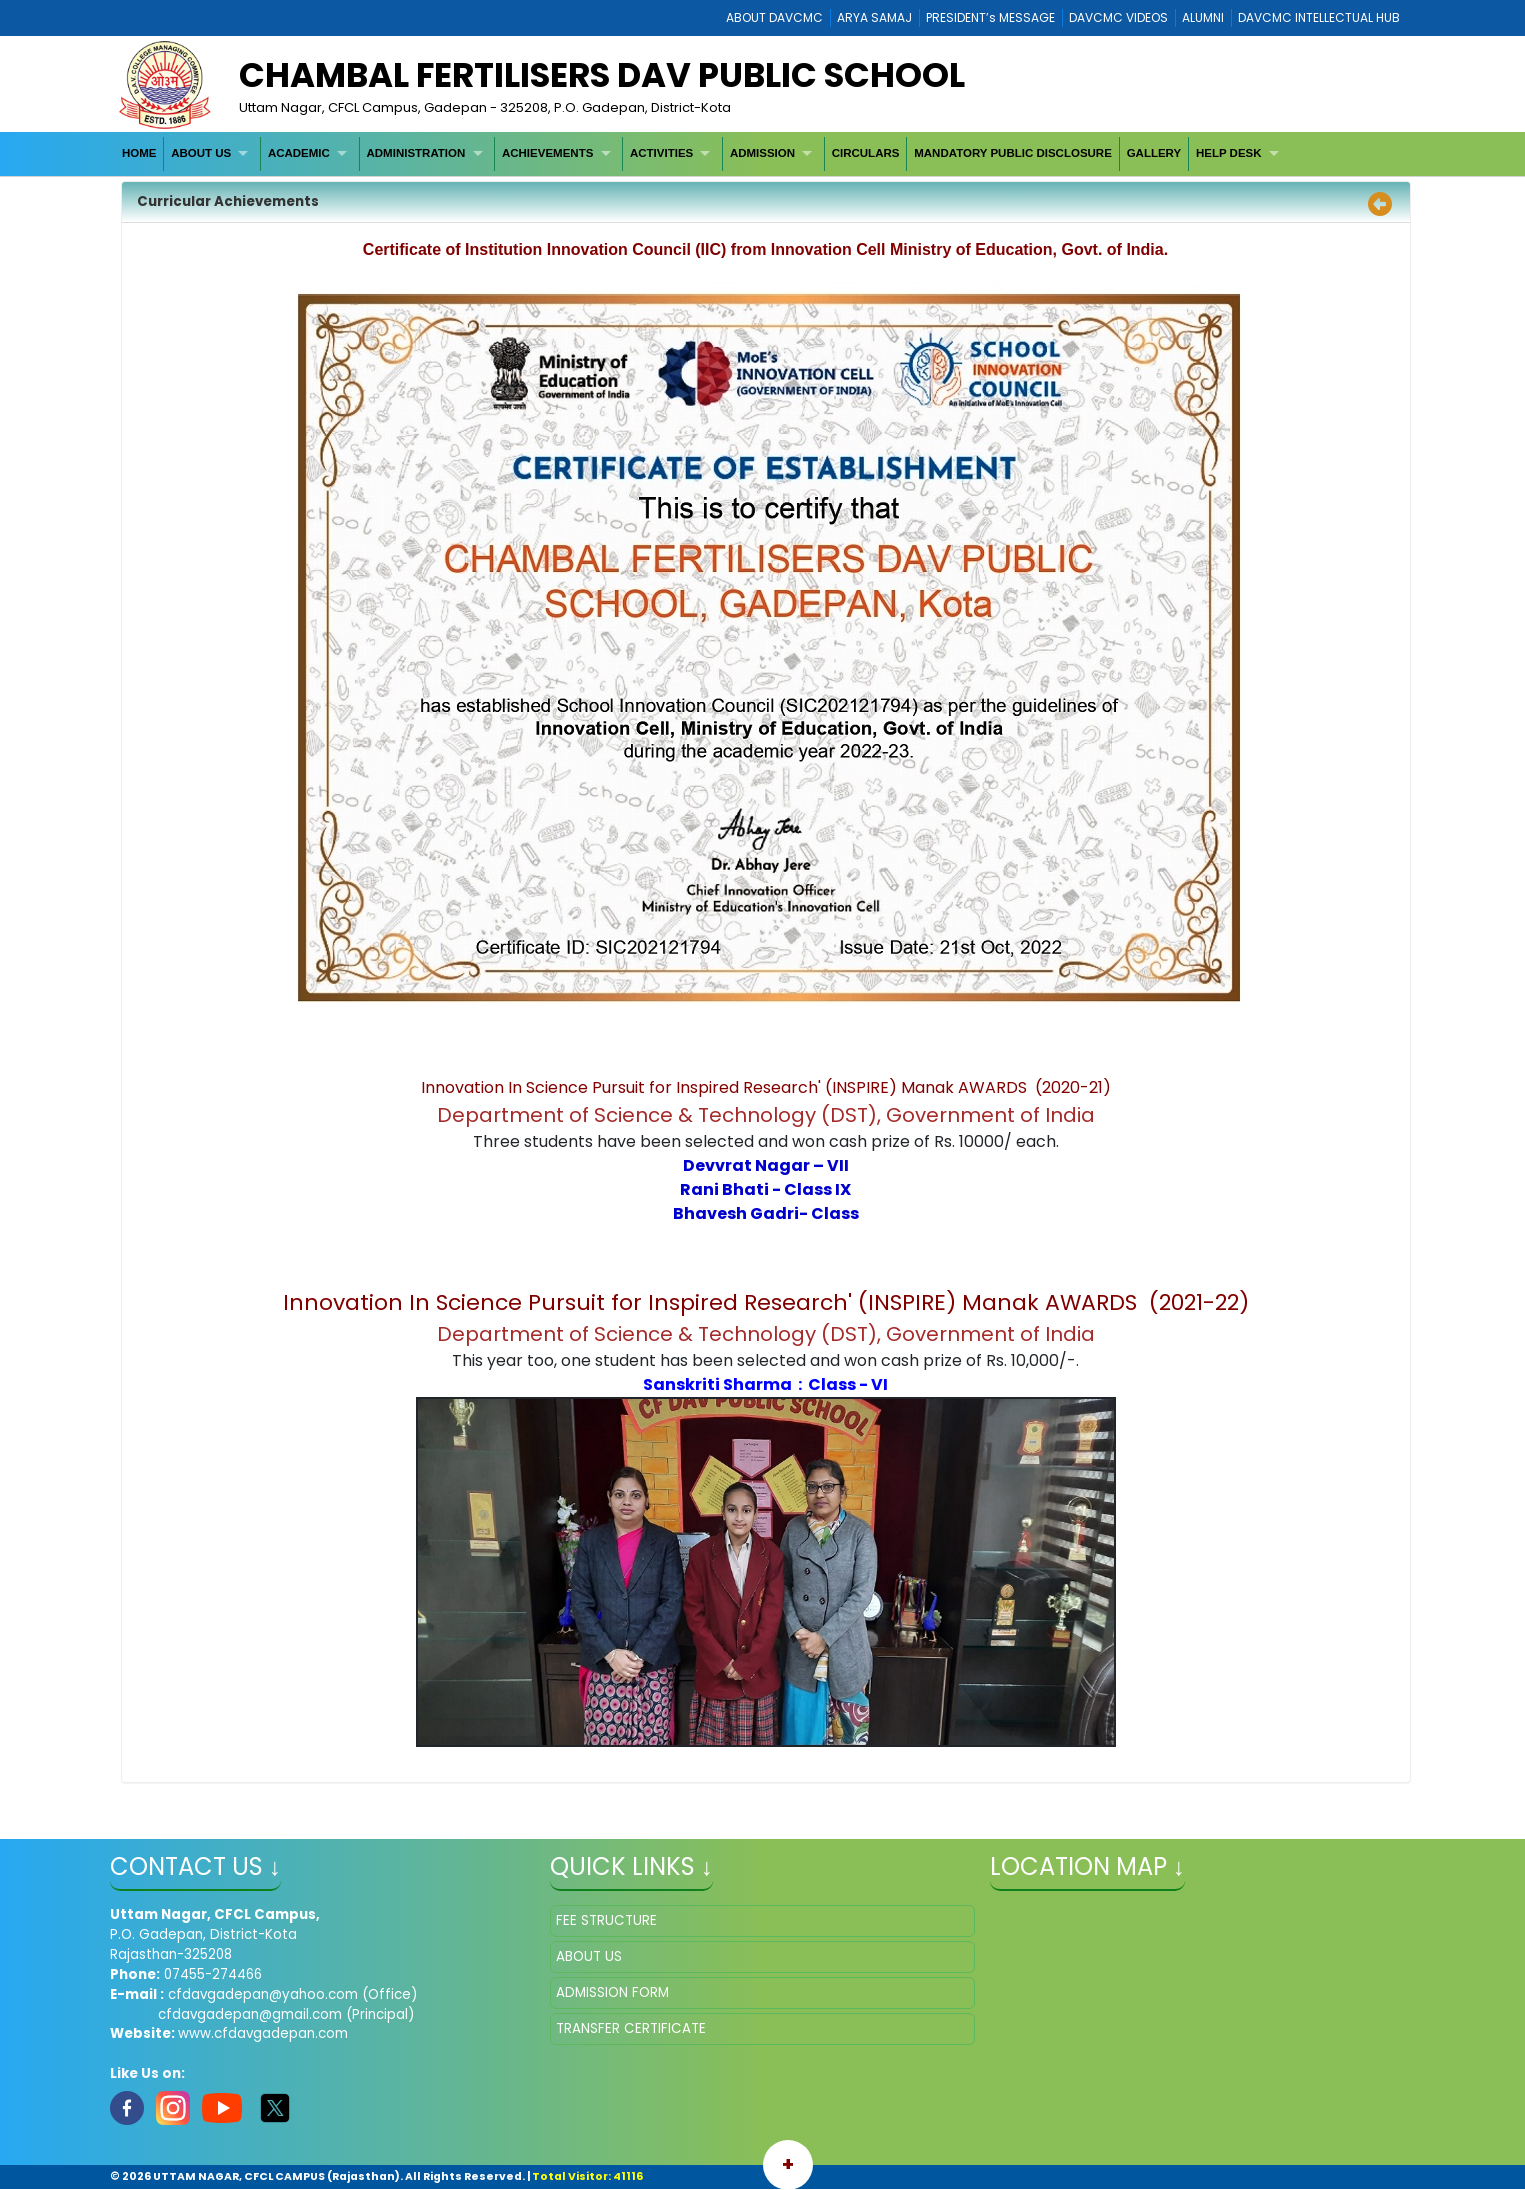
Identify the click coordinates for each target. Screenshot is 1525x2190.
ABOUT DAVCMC (774, 17)
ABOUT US (201, 153)
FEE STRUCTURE (606, 1920)
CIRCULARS (866, 153)
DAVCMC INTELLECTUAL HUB (1319, 17)
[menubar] (702, 153)
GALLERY (1154, 153)
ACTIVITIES (661, 153)
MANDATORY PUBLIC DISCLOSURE (1013, 153)
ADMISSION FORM (612, 1992)
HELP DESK (1229, 153)
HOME (139, 153)
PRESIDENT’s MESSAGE (990, 17)
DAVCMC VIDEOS (1118, 17)
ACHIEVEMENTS (547, 153)
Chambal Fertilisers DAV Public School (602, 75)
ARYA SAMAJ (874, 17)
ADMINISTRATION (416, 153)
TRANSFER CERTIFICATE (631, 2028)
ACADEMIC (299, 153)
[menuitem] (139, 153)
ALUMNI (1203, 17)
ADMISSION (762, 153)
